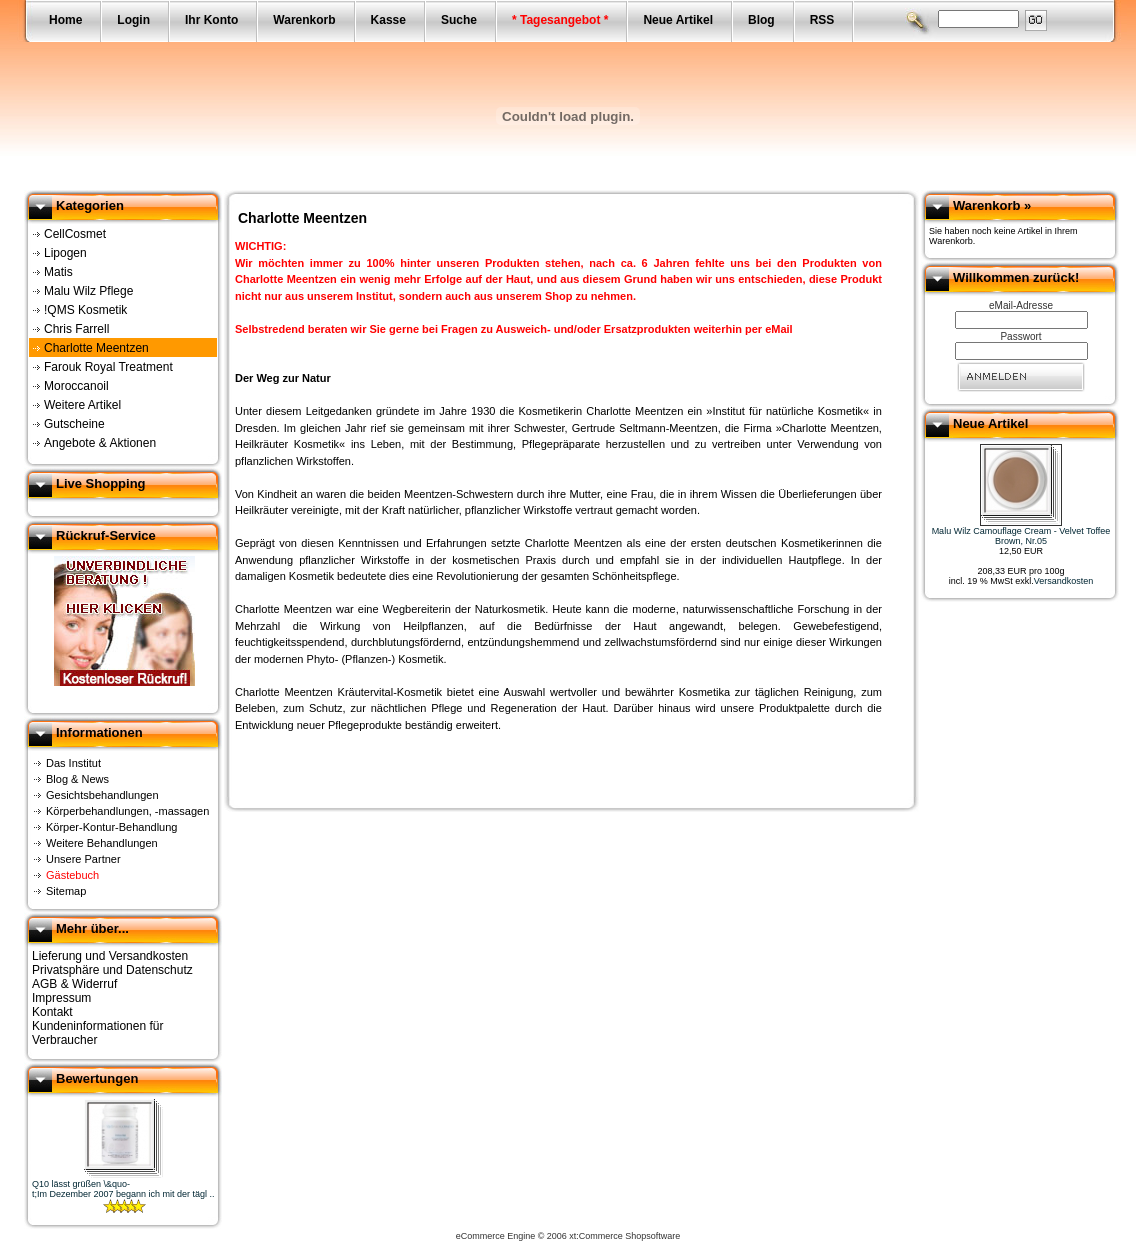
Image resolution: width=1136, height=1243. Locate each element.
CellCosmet (75, 234)
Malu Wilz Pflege (88, 291)
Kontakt (52, 1012)
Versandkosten (1064, 581)
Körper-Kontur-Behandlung (111, 827)
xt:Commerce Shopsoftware (624, 1236)
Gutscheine (74, 424)
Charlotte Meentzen (96, 348)
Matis (58, 272)
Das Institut (73, 763)
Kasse (388, 20)
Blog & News (77, 779)
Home (65, 20)
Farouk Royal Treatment (108, 367)
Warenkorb (304, 20)
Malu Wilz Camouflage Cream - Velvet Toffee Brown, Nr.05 (1021, 536)
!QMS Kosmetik (85, 310)
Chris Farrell (76, 329)
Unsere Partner (83, 859)
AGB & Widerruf (74, 984)
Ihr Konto (211, 20)
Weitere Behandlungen (102, 843)
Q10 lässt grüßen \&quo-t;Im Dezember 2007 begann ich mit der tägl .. (123, 1189)
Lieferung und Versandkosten (110, 956)
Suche (459, 20)
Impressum (61, 998)
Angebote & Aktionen (100, 443)
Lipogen (65, 253)
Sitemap (66, 891)
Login (133, 20)
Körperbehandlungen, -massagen (127, 811)
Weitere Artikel (82, 405)
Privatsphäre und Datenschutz (112, 970)
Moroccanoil (76, 386)
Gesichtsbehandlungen (102, 795)
